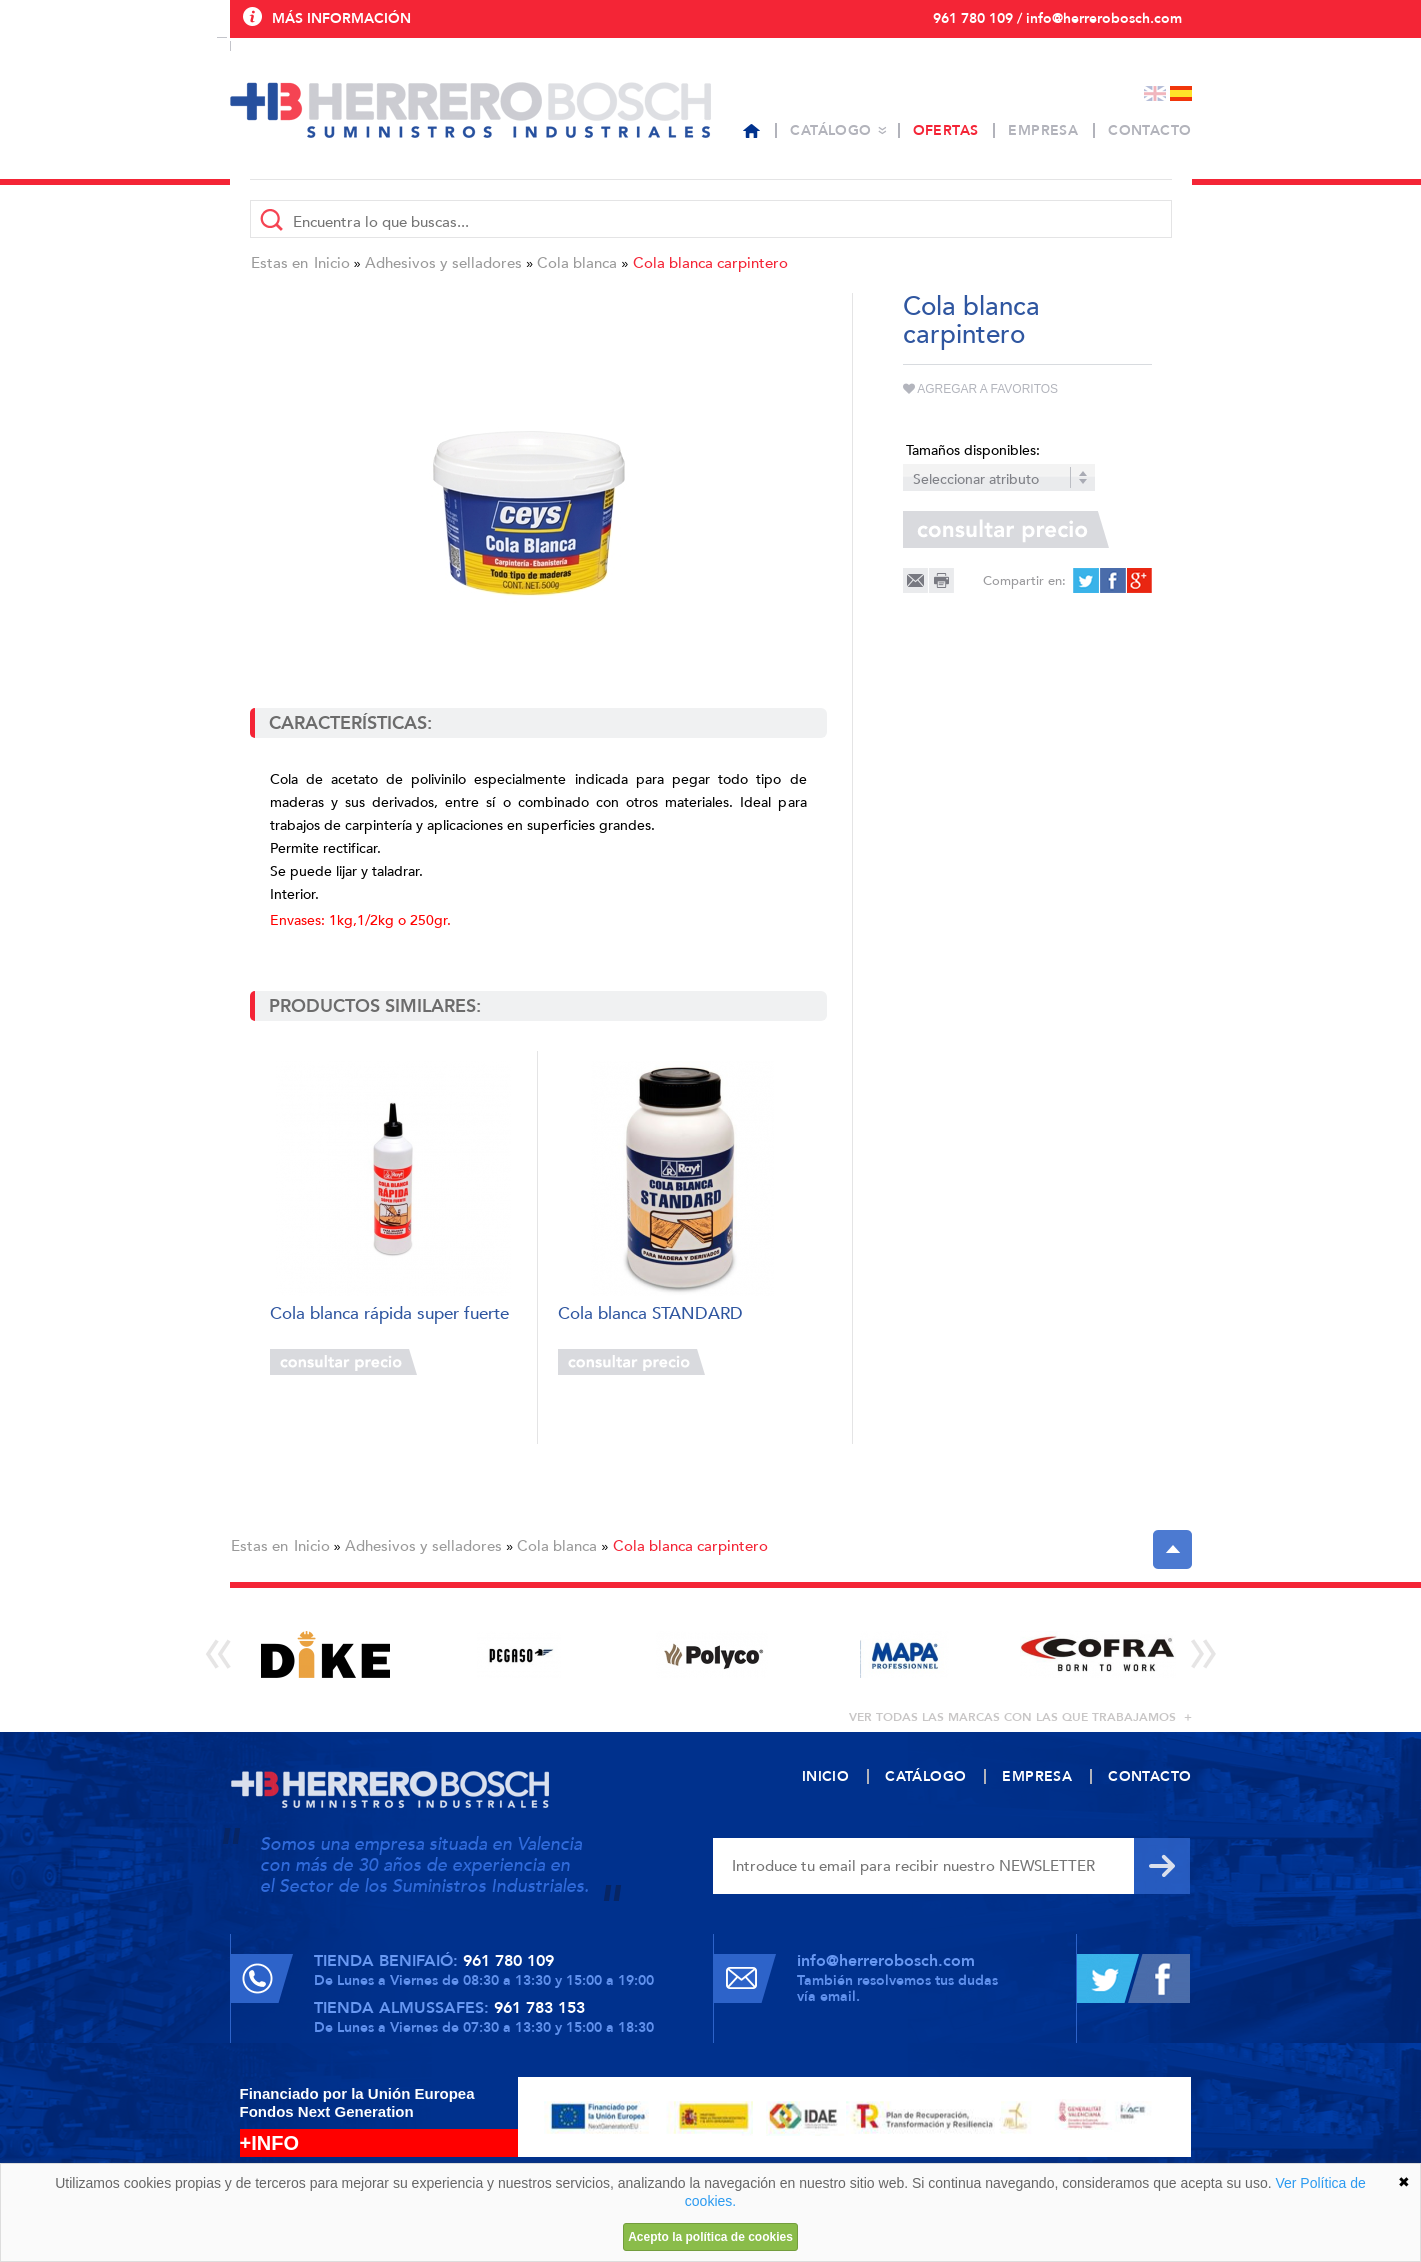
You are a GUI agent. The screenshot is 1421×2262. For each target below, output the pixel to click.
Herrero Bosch (470, 110)
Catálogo (830, 130)
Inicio (332, 263)
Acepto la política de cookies (710, 2237)
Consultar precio (343, 1362)
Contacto (1149, 130)
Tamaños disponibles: (973, 450)
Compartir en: (1024, 581)
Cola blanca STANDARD (650, 1314)
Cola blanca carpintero (710, 263)
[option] (326, 1654)
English (1155, 93)
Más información (341, 18)
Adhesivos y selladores (443, 263)
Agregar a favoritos (981, 389)
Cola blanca (577, 263)
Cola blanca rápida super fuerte (389, 1314)
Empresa (1043, 130)
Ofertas (946, 130)
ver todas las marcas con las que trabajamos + (1020, 1717)
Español (1181, 93)
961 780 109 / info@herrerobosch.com (1057, 18)
